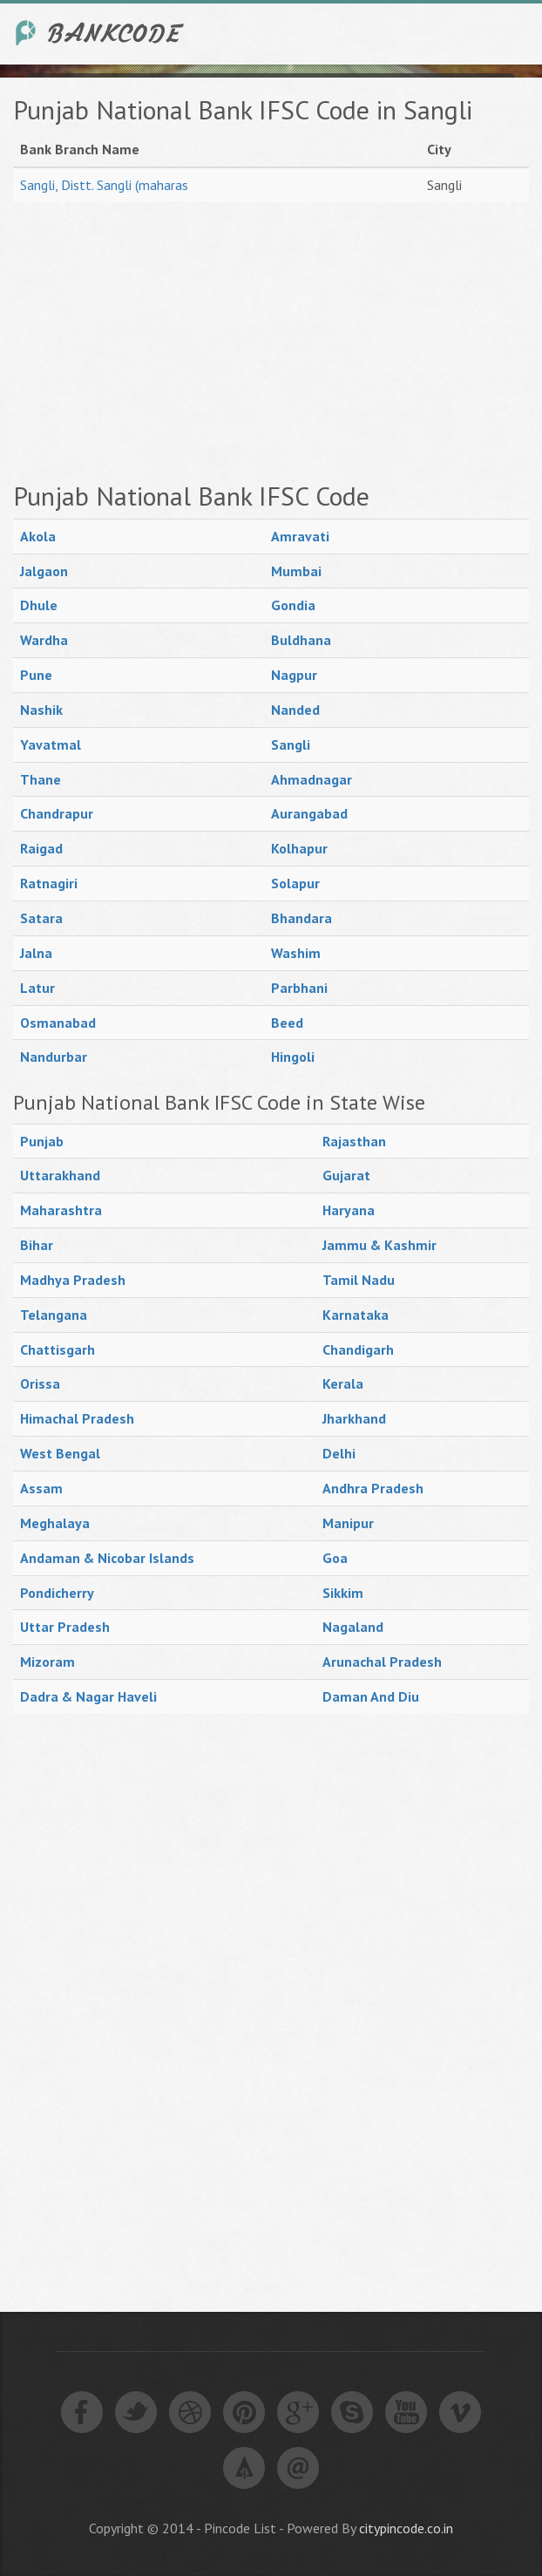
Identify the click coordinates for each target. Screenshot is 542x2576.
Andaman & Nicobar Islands (107, 1558)
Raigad (41, 848)
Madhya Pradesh (72, 1279)
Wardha (44, 640)
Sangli (290, 744)
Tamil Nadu (358, 1279)
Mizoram (47, 1661)
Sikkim (342, 1592)
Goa (335, 1558)
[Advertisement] (271, 342)
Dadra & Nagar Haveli (88, 1696)
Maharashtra (61, 1210)
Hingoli (293, 1056)
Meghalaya (55, 1523)
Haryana (348, 1210)
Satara (41, 918)
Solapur (295, 883)
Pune (36, 674)
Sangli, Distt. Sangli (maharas (104, 185)
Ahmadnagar (311, 779)
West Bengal (60, 1453)
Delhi (339, 1453)
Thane (40, 779)
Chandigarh (358, 1349)
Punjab (42, 1141)
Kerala (342, 1383)
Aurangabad (309, 813)
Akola (38, 536)
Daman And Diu (370, 1696)
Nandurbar (53, 1056)
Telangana (53, 1314)
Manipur (348, 1523)
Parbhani (299, 987)
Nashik (41, 709)
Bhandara (301, 918)
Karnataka (355, 1314)
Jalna (36, 953)
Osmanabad (58, 1022)
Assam (41, 1488)
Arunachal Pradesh (382, 1661)
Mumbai (296, 571)
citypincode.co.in (406, 2528)
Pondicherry (57, 1592)
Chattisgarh (57, 1349)
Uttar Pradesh (65, 1626)
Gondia (293, 605)
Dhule (39, 605)
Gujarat (346, 1175)
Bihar (36, 1245)
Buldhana (301, 640)
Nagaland (352, 1626)
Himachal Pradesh (77, 1418)
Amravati (300, 536)
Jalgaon (44, 571)
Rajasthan (354, 1141)
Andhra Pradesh (372, 1488)
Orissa (40, 1383)
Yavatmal (50, 744)
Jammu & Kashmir (379, 1245)
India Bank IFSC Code (100, 32)
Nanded (295, 709)
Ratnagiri (49, 883)
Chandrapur (56, 813)
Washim (296, 953)
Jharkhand (354, 1418)
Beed (287, 1022)
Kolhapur (299, 848)
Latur (37, 987)
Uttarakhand (60, 1175)
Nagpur (294, 674)
